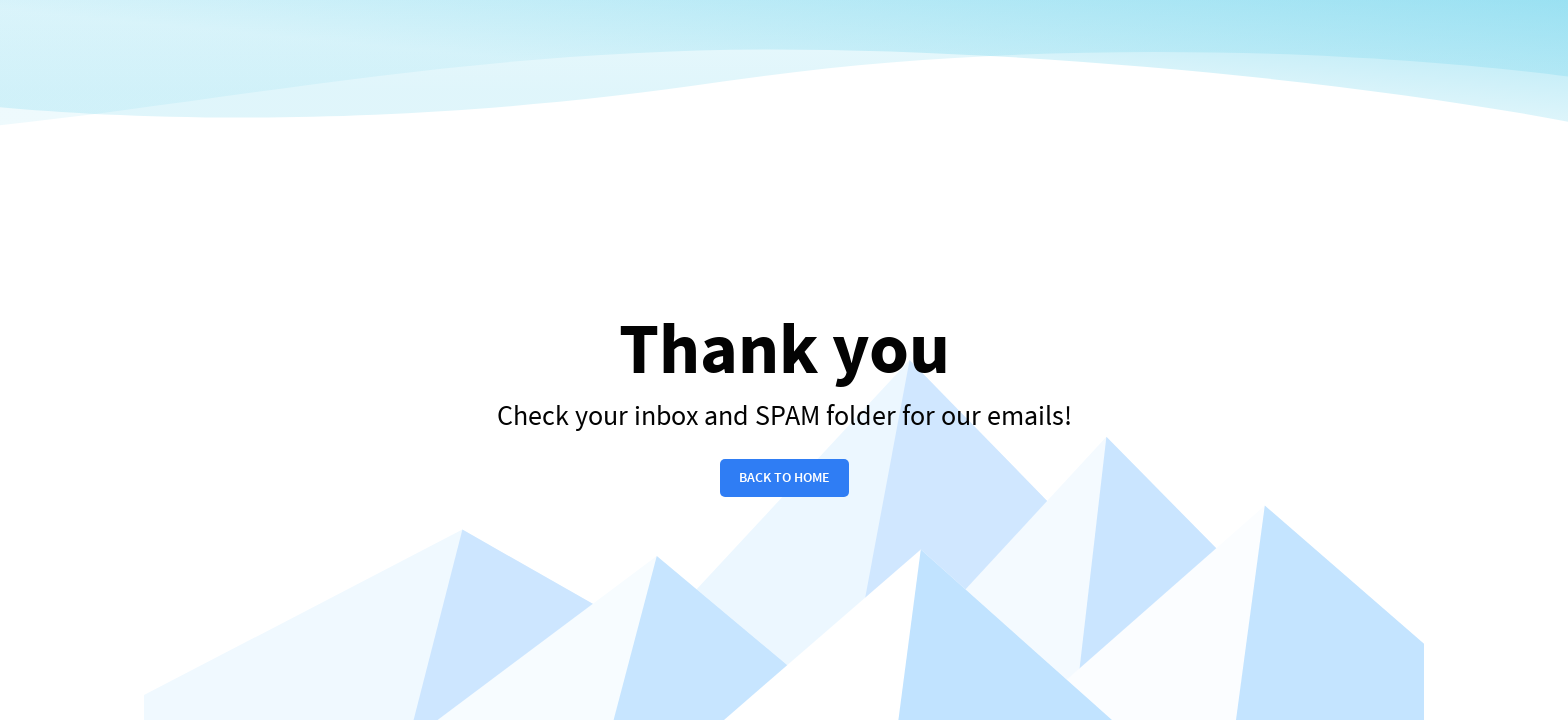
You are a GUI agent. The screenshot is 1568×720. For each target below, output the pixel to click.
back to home (784, 477)
